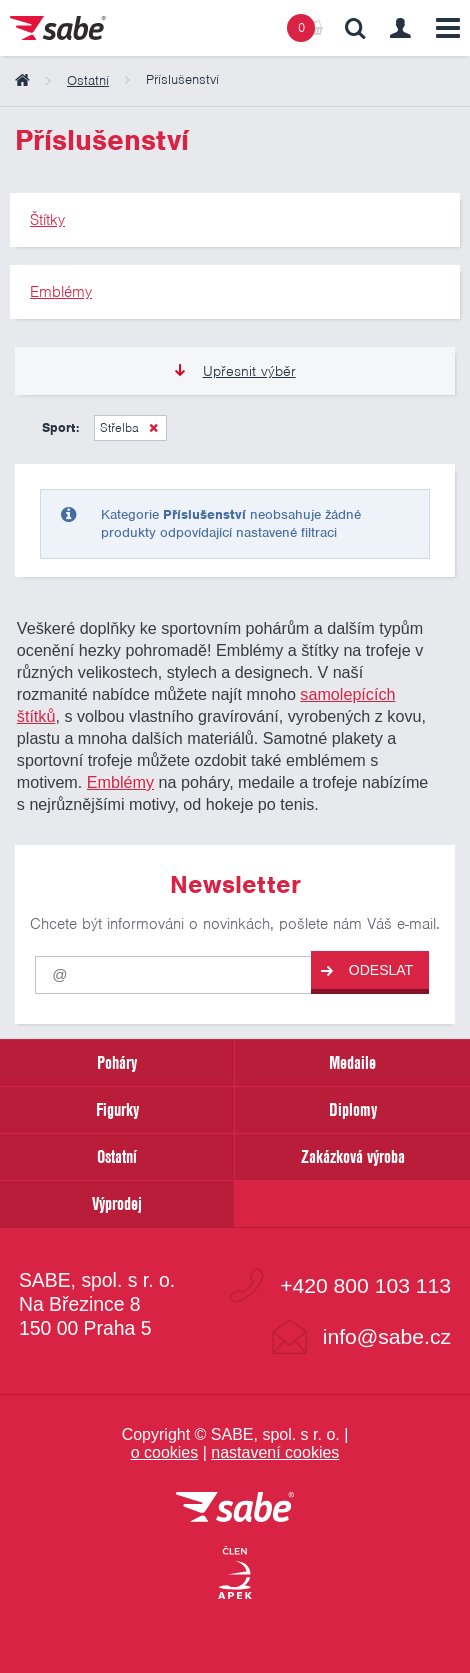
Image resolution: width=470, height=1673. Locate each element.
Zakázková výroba (353, 1156)
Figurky (117, 1109)
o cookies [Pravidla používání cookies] (165, 1452)
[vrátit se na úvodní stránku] (235, 1508)
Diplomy (353, 1109)
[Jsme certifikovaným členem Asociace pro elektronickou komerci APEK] (235, 1574)
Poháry (117, 1062)
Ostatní (117, 1156)
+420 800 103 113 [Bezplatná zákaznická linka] (365, 1285)
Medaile (352, 1062)
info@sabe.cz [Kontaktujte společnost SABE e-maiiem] (387, 1336)
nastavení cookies (275, 1452)
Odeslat (367, 970)
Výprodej (117, 1203)
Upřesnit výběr (235, 371)
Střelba (119, 427)
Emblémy (120, 782)
